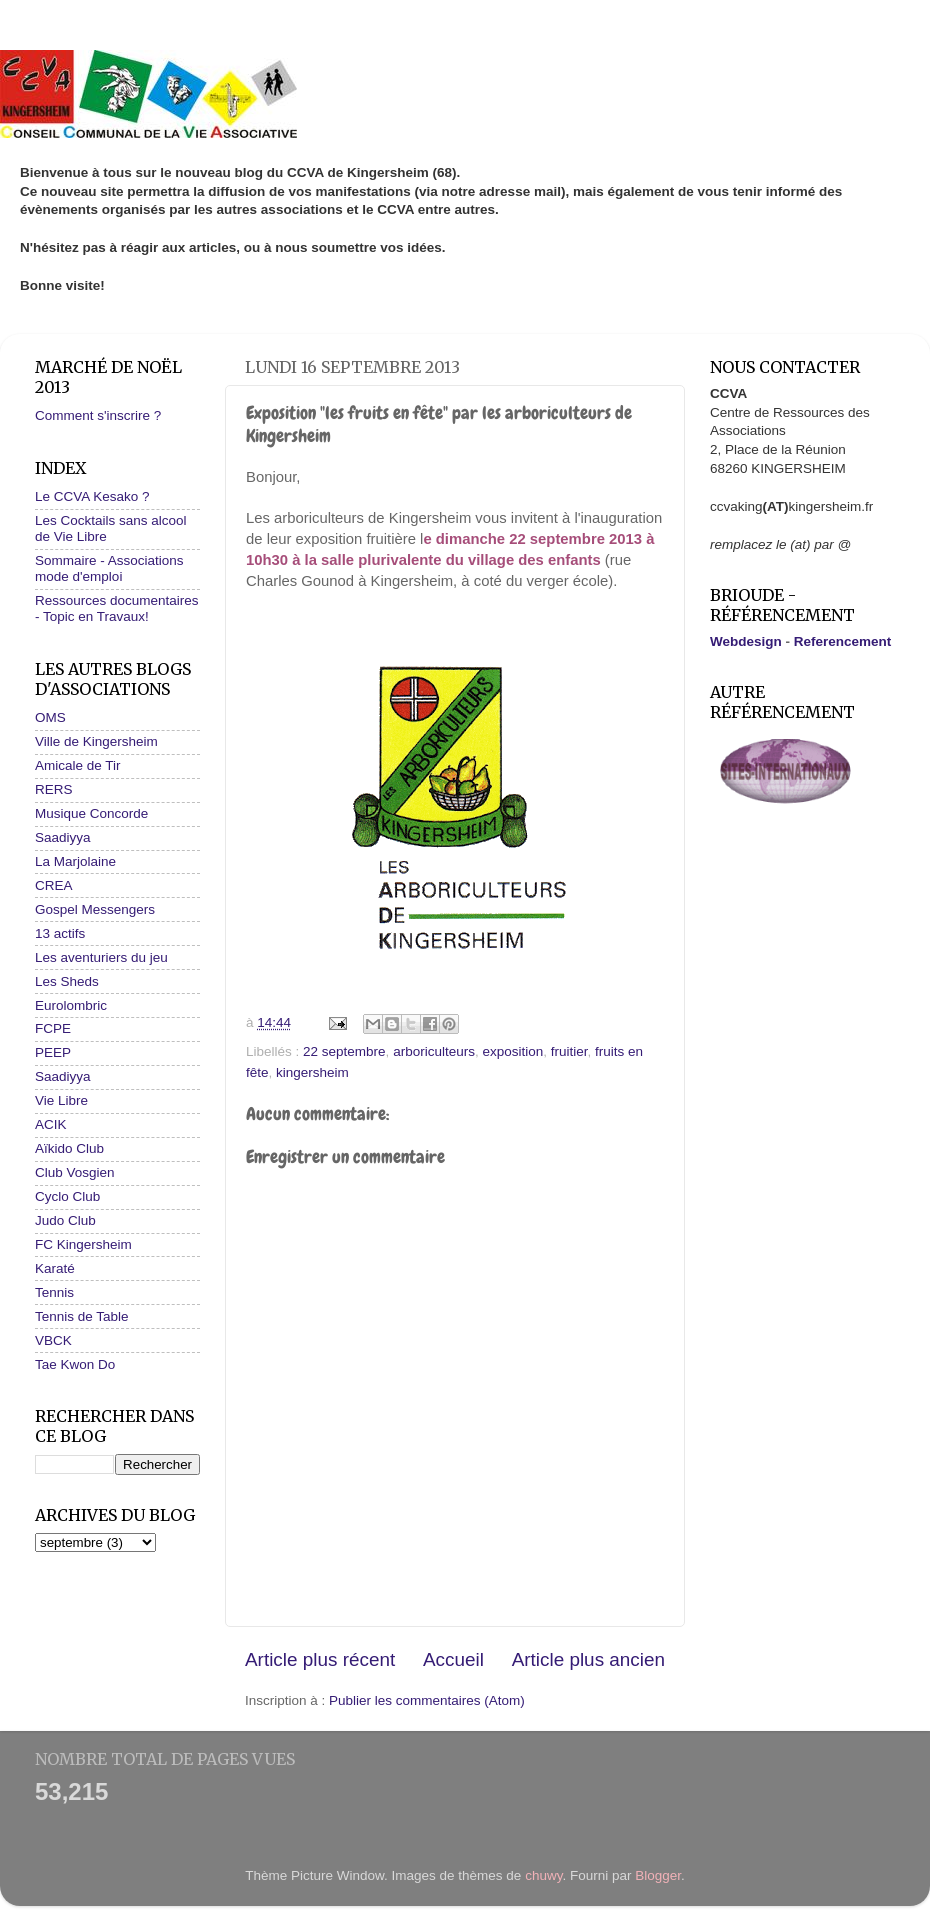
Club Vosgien (75, 1172)
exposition (512, 1051)
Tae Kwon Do (75, 1364)
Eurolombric (71, 1005)
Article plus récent (320, 1659)
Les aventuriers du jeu (101, 957)
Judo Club (65, 1220)
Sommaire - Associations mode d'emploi (109, 568)
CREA (54, 885)
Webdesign (746, 641)
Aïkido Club (69, 1148)
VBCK (53, 1340)
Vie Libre (61, 1100)
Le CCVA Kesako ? (92, 496)
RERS (54, 789)
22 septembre (344, 1051)
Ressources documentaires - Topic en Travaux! (117, 608)
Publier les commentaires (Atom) (427, 1700)
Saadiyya (63, 837)
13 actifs (60, 933)
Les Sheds (67, 981)
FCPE (53, 1028)
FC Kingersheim (83, 1244)
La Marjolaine (75, 861)
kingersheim (312, 1072)
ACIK (51, 1124)
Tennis (54, 1292)
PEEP (53, 1052)
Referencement (843, 641)
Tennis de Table (82, 1316)
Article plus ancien (588, 1659)
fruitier (569, 1051)
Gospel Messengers (95, 909)
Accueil (453, 1659)
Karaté (55, 1268)
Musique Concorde (91, 813)
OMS (50, 717)
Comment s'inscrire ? (98, 415)
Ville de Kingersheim (96, 741)
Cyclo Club (67, 1196)
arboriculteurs (434, 1051)
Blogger (658, 1875)
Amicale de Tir (78, 765)
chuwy (543, 1875)
